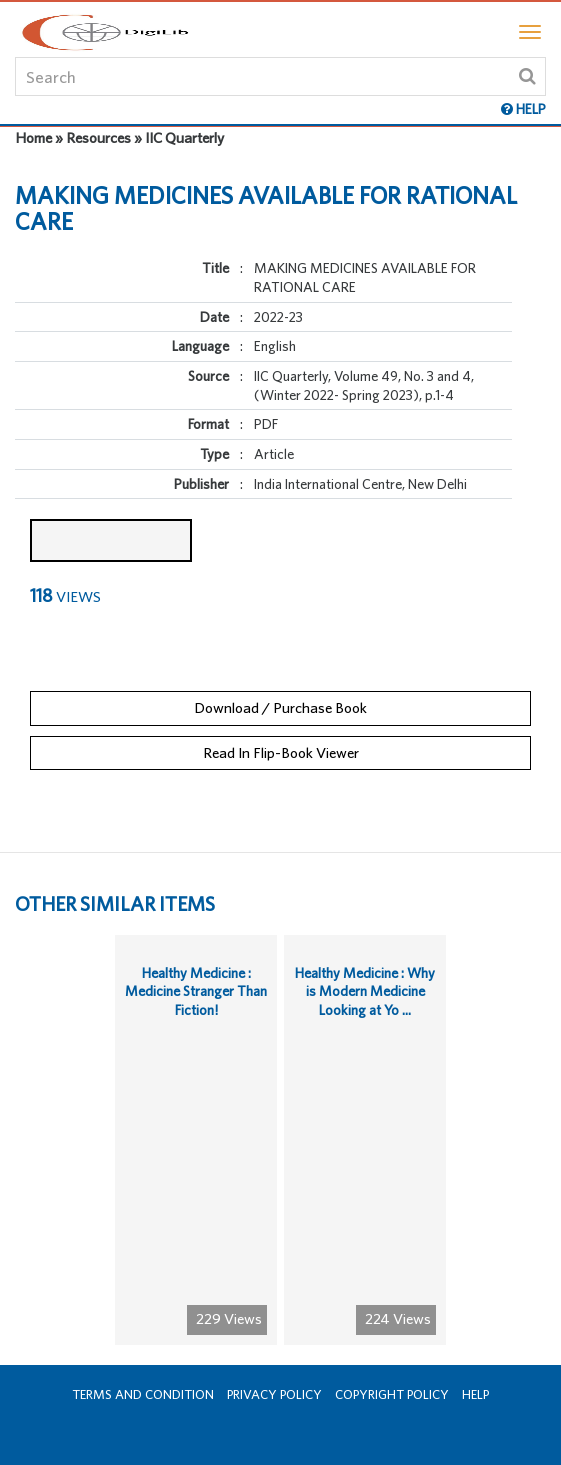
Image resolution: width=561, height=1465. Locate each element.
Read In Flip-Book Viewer (281, 752)
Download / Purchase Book (280, 707)
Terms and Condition (143, 1394)
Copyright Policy (392, 1394)
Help (475, 1394)
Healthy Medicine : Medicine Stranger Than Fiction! (196, 991)
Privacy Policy (274, 1394)
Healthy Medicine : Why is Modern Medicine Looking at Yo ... (365, 991)
